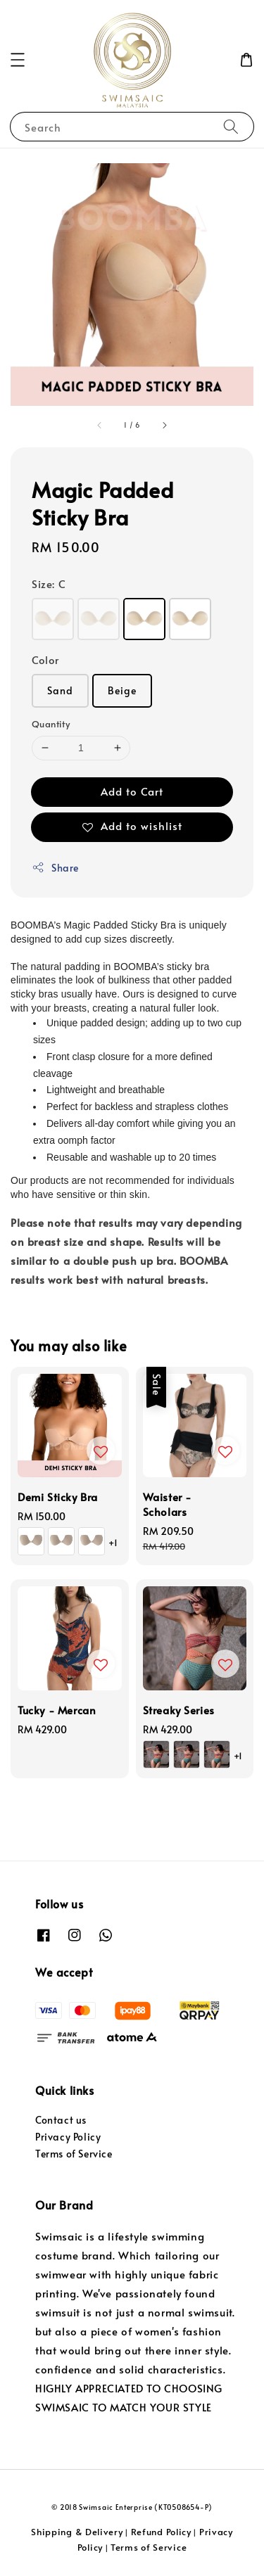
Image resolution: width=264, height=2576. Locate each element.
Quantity (51, 724)
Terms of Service (74, 2153)
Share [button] (55, 867)
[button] (17, 59)
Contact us (61, 2120)
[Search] (230, 126)
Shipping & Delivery (76, 2531)
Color (45, 659)
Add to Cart (132, 791)
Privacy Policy (68, 2136)
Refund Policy (161, 2531)
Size (48, 583)
